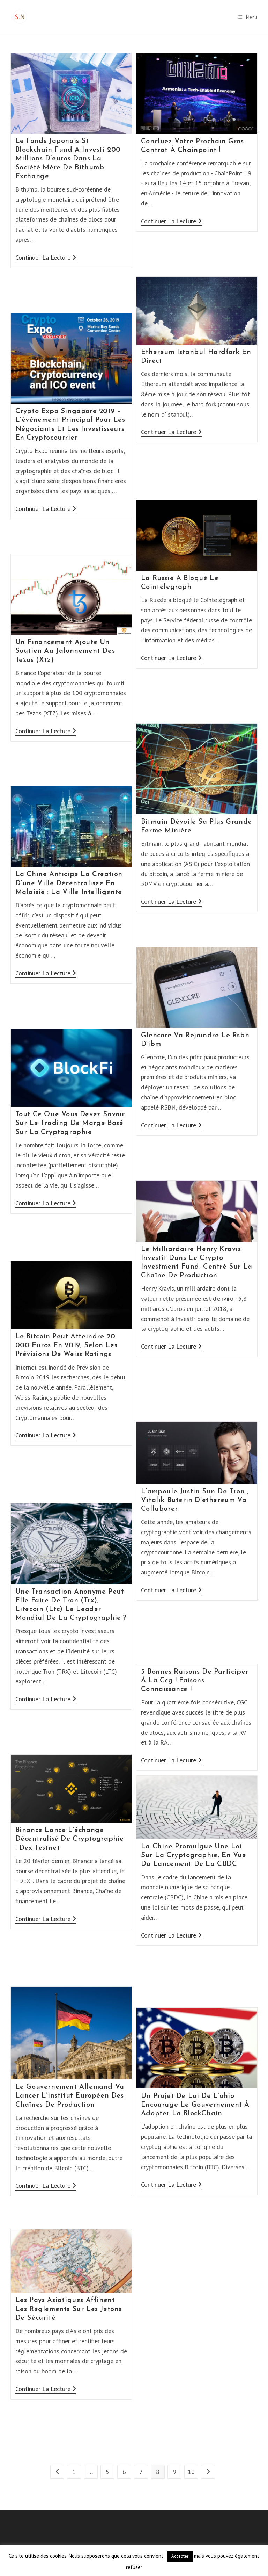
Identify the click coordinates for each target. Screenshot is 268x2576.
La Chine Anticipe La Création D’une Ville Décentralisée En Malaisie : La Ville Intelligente (68, 883)
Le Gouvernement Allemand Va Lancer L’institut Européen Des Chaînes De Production (69, 2096)
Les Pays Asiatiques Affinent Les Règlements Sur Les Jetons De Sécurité (68, 2309)
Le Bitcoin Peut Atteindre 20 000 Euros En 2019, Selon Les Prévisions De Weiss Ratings (66, 1345)
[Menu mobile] (248, 17)
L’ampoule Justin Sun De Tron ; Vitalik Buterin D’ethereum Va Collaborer (195, 1500)
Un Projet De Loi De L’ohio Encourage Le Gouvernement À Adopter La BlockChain (195, 2105)
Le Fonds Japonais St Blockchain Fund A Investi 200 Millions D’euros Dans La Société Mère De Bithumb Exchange (68, 159)
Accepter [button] (179, 2556)
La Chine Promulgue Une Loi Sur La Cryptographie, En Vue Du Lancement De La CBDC (193, 1855)
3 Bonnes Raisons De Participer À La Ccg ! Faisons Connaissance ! (194, 1680)
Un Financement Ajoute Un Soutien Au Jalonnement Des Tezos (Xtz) (65, 651)
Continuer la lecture (45, 258)
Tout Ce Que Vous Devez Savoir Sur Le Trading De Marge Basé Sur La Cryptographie (70, 1123)
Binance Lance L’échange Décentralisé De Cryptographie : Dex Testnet (69, 1839)
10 (191, 2472)
